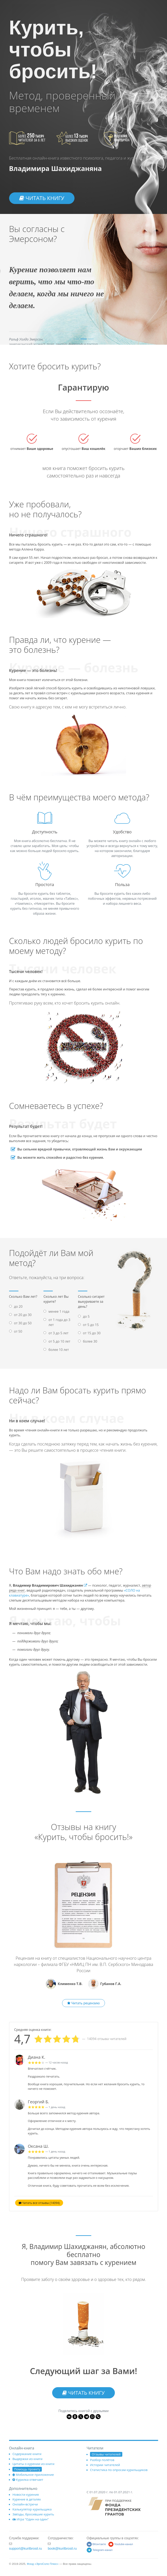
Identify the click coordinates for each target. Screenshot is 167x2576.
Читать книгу (41, 198)
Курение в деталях (26, 2499)
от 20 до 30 (23, 1314)
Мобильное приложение (33, 2474)
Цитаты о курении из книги (33, 2464)
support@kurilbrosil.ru (25, 2548)
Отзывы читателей (106, 2454)
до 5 (86, 1316)
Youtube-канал (120, 2544)
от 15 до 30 (92, 1333)
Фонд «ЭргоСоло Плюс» (43, 2563)
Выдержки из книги (27, 2459)
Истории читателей (105, 2465)
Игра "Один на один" (30, 2519)
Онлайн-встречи (25, 2504)
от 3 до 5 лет (58, 1333)
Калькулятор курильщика (32, 2509)
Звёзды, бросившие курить (33, 2514)
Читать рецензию (83, 2003)
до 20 (18, 1306)
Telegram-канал (100, 2550)
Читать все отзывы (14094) (39, 2203)
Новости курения (25, 2494)
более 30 (90, 1341)
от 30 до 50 (23, 1323)
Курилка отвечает (27, 2479)
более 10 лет (58, 1349)
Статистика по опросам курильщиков (119, 2470)
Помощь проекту (27, 2469)
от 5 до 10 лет (59, 1341)
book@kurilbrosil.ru (62, 2548)
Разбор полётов (102, 2460)
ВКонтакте (96, 2544)
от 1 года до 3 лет (59, 1322)
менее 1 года (58, 1311)
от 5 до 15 (91, 1324)
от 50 (18, 1331)
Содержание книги (26, 2454)
